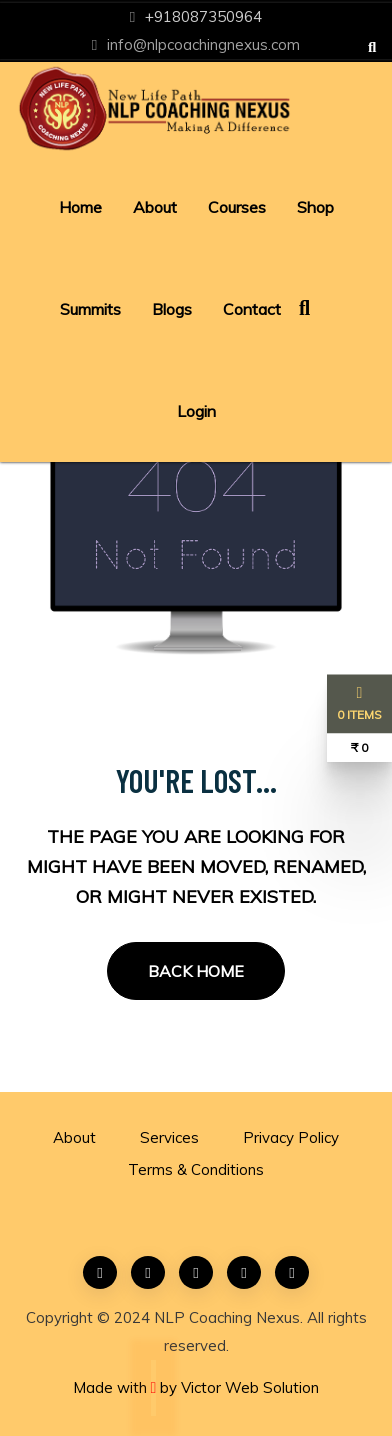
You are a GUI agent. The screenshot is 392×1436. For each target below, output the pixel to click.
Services (169, 1137)
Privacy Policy (291, 1137)
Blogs (172, 309)
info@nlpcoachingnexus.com (203, 44)
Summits (90, 309)
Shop (315, 207)
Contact (252, 309)
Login (196, 411)
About (155, 207)
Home (80, 207)
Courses (237, 207)
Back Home (196, 971)
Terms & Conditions (196, 1169)
